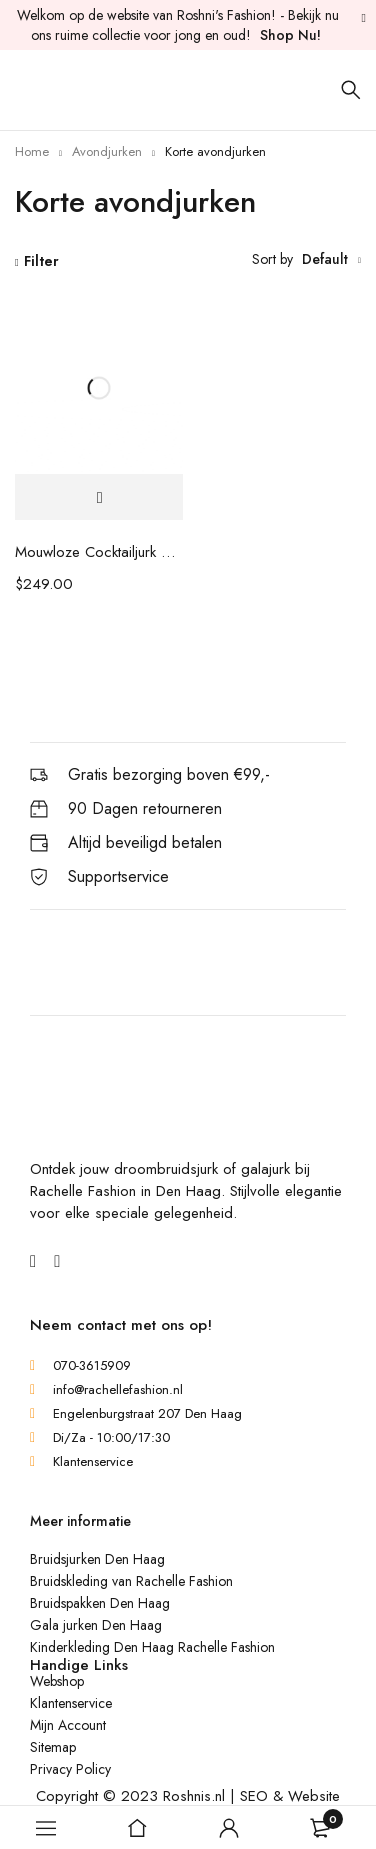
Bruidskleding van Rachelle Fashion (131, 1581)
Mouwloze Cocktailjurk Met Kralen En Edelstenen (99, 552)
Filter (41, 261)
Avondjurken (107, 151)
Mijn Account (68, 1725)
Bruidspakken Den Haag (100, 1603)
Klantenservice (71, 1703)
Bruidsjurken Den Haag (97, 1559)
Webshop (57, 1681)
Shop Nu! (290, 35)
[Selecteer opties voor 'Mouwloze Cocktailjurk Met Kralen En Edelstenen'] (99, 497)
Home (32, 151)
